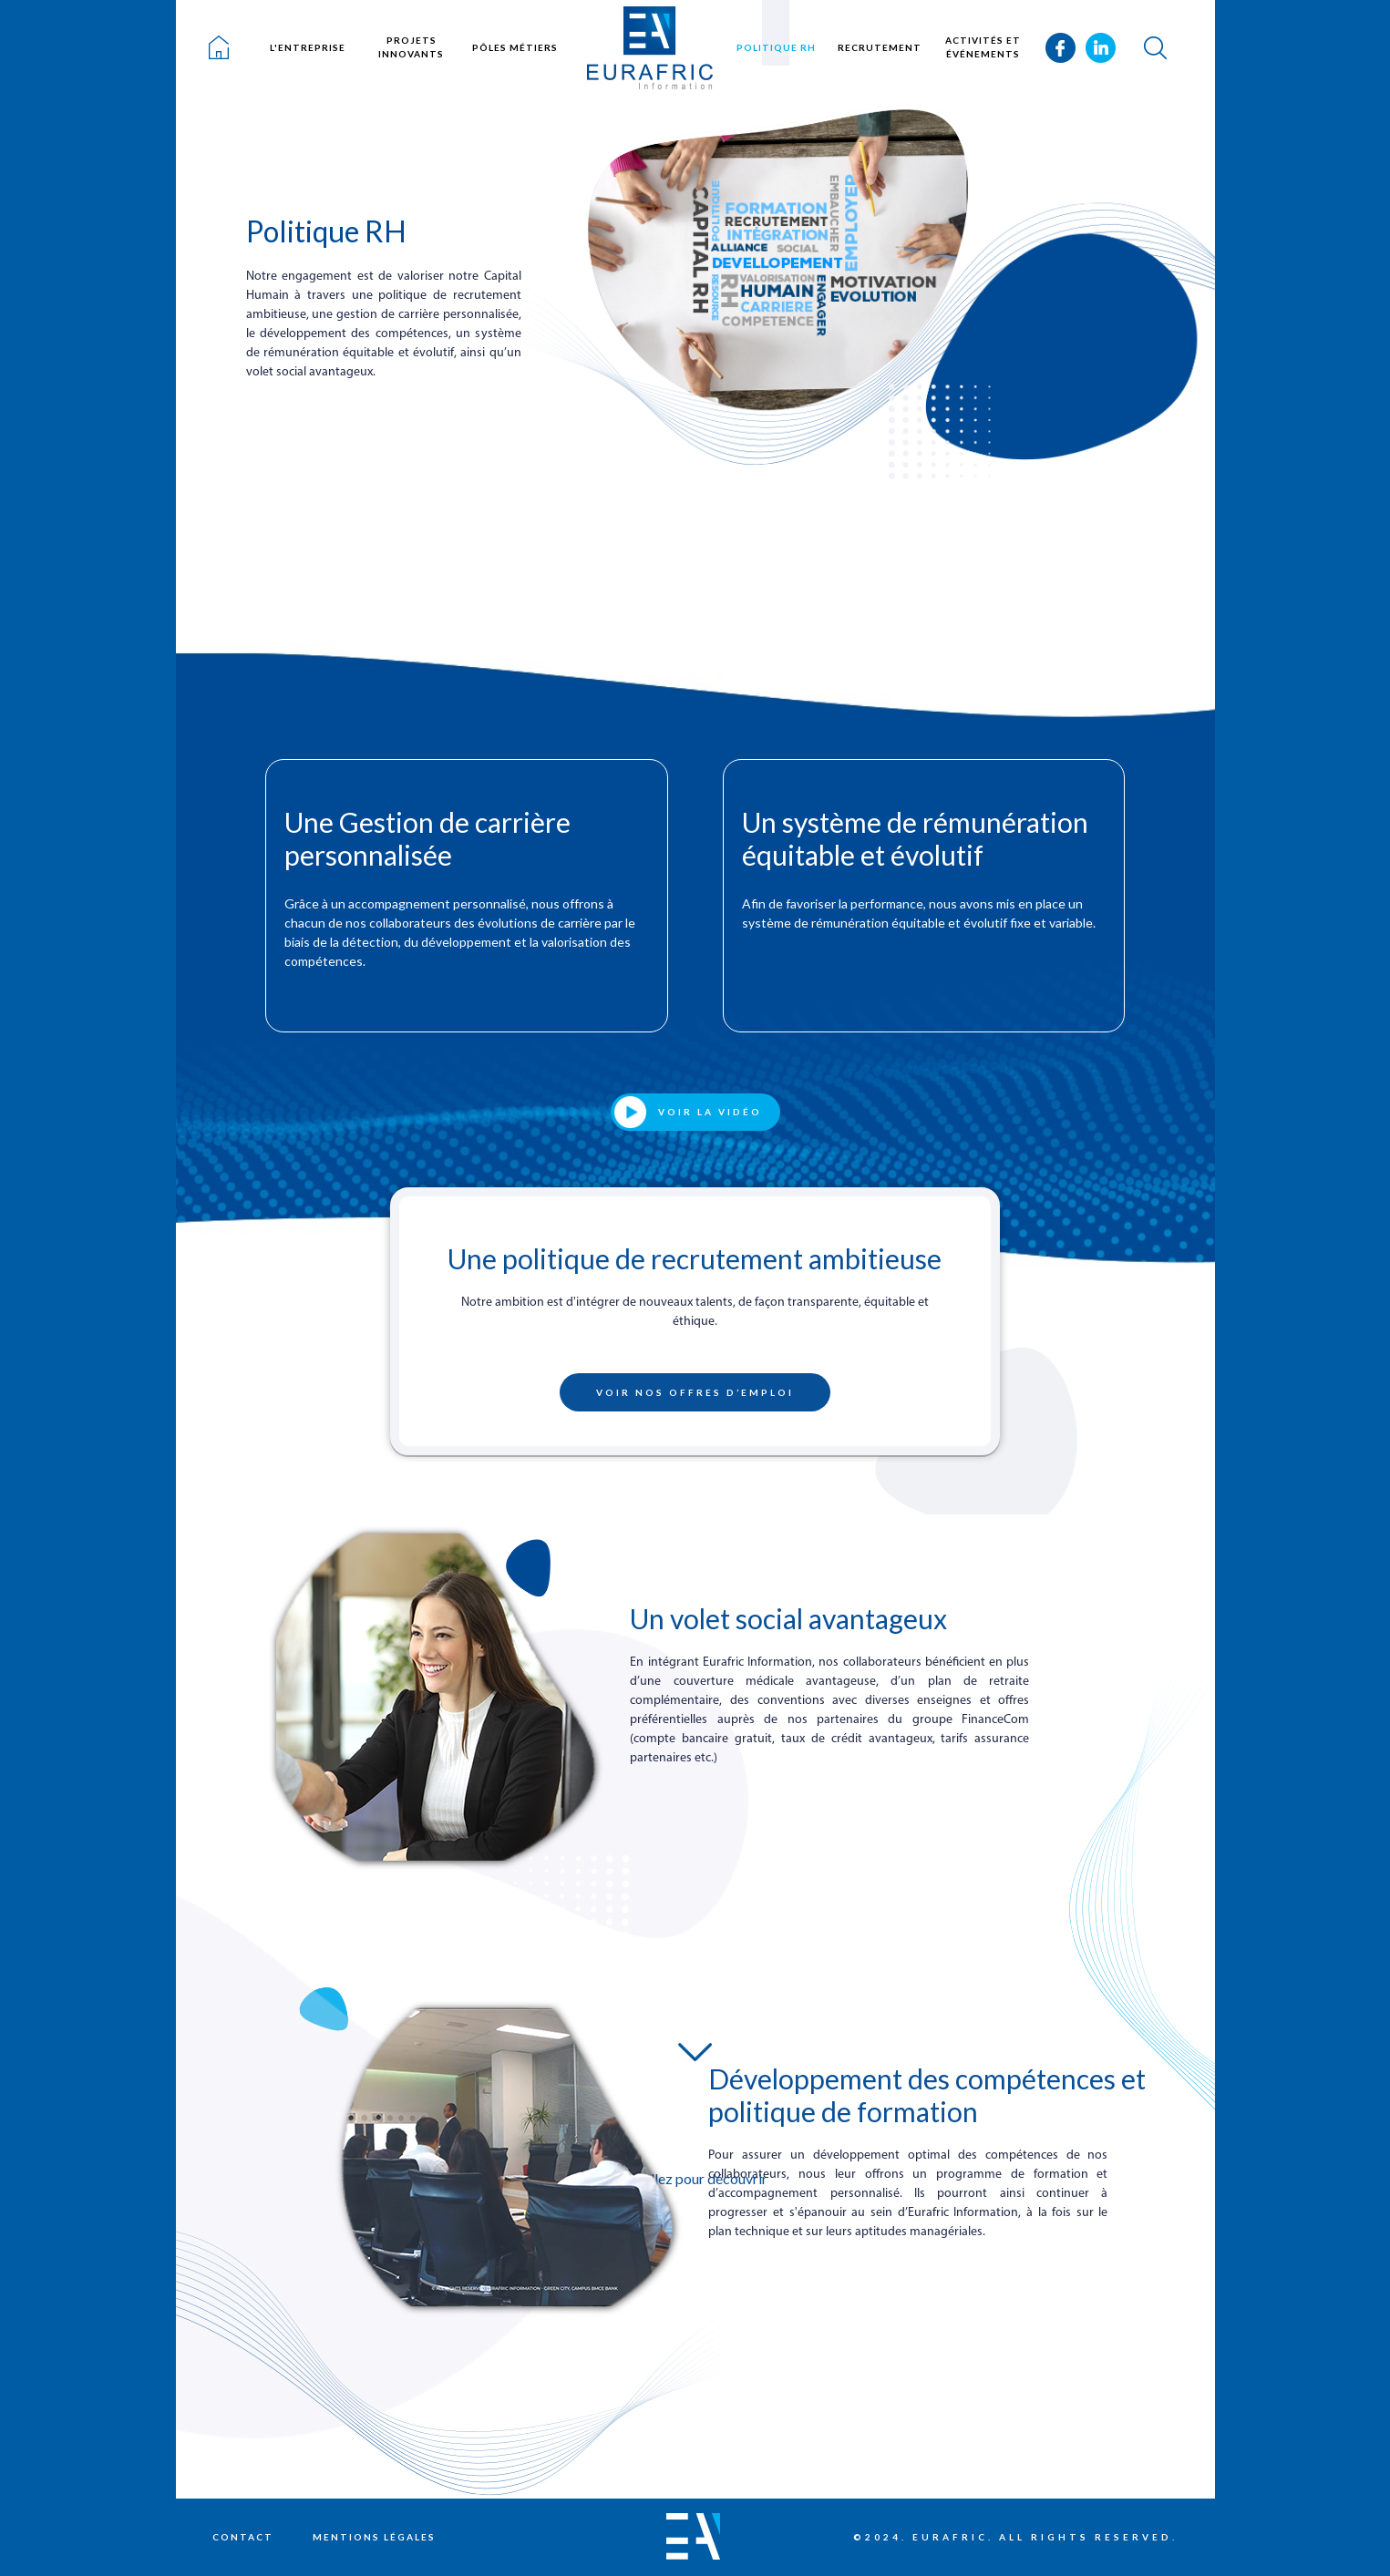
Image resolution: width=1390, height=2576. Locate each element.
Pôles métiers (515, 47)
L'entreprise (307, 47)
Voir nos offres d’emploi (695, 1392)
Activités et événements (983, 47)
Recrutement (880, 47)
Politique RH (776, 47)
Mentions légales (374, 2536)
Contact (242, 2536)
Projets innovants (411, 47)
